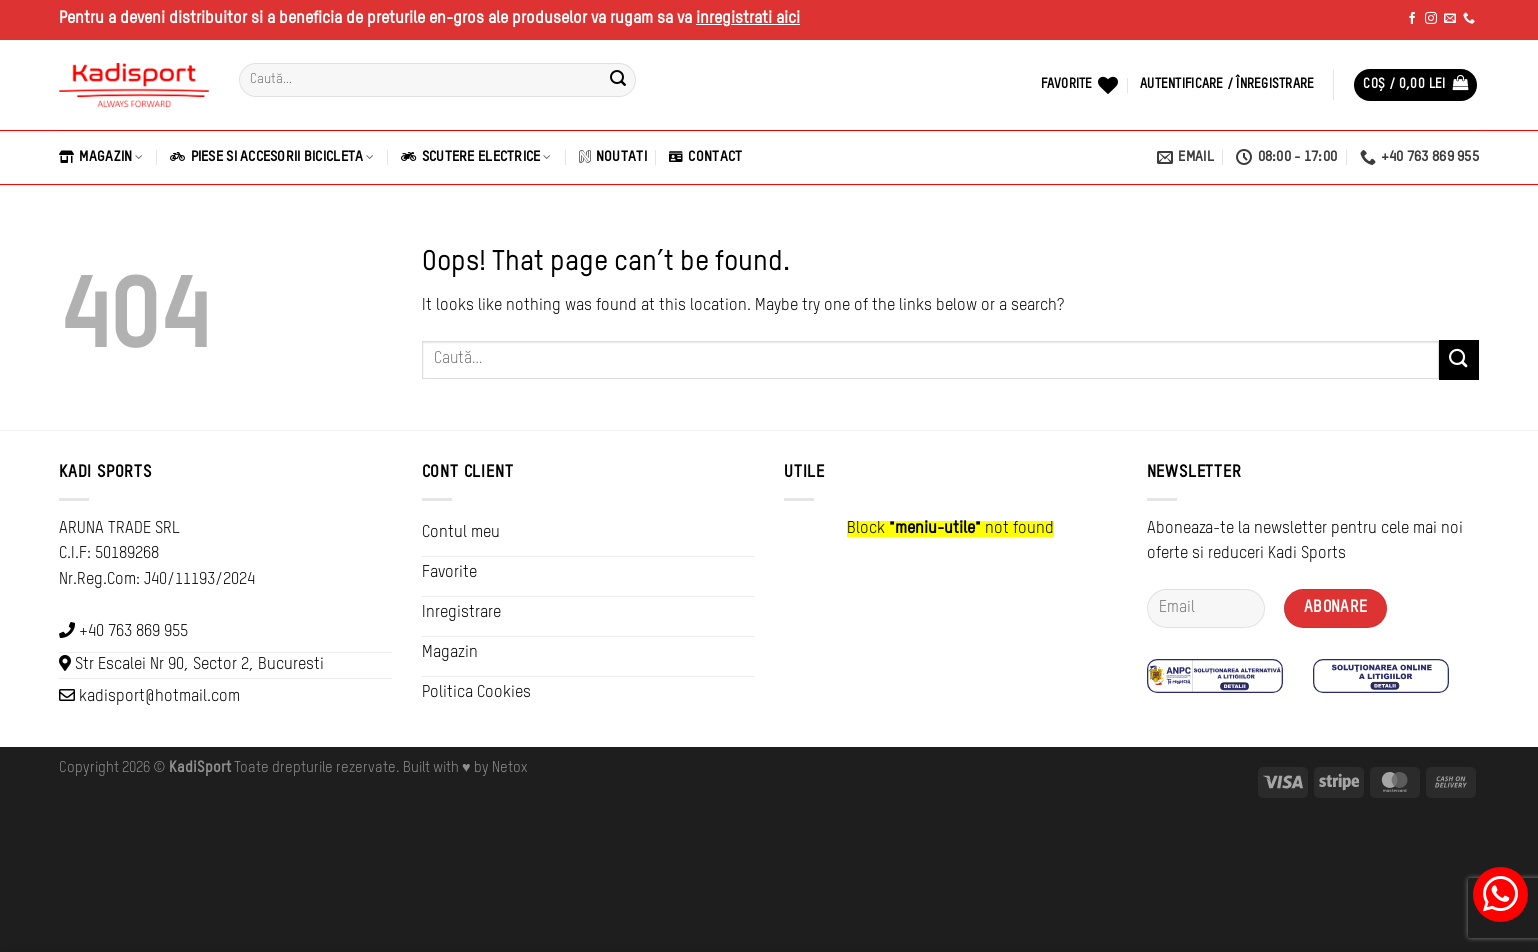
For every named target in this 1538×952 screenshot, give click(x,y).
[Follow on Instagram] (1431, 19)
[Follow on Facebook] (1412, 19)
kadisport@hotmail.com (159, 697)
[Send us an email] (1450, 19)
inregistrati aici (748, 19)
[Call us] (1469, 19)
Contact (705, 157)
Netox (509, 768)
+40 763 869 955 (133, 632)
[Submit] (618, 80)
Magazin (101, 157)
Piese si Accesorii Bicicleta (272, 157)
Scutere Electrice (476, 157)
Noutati (613, 157)
